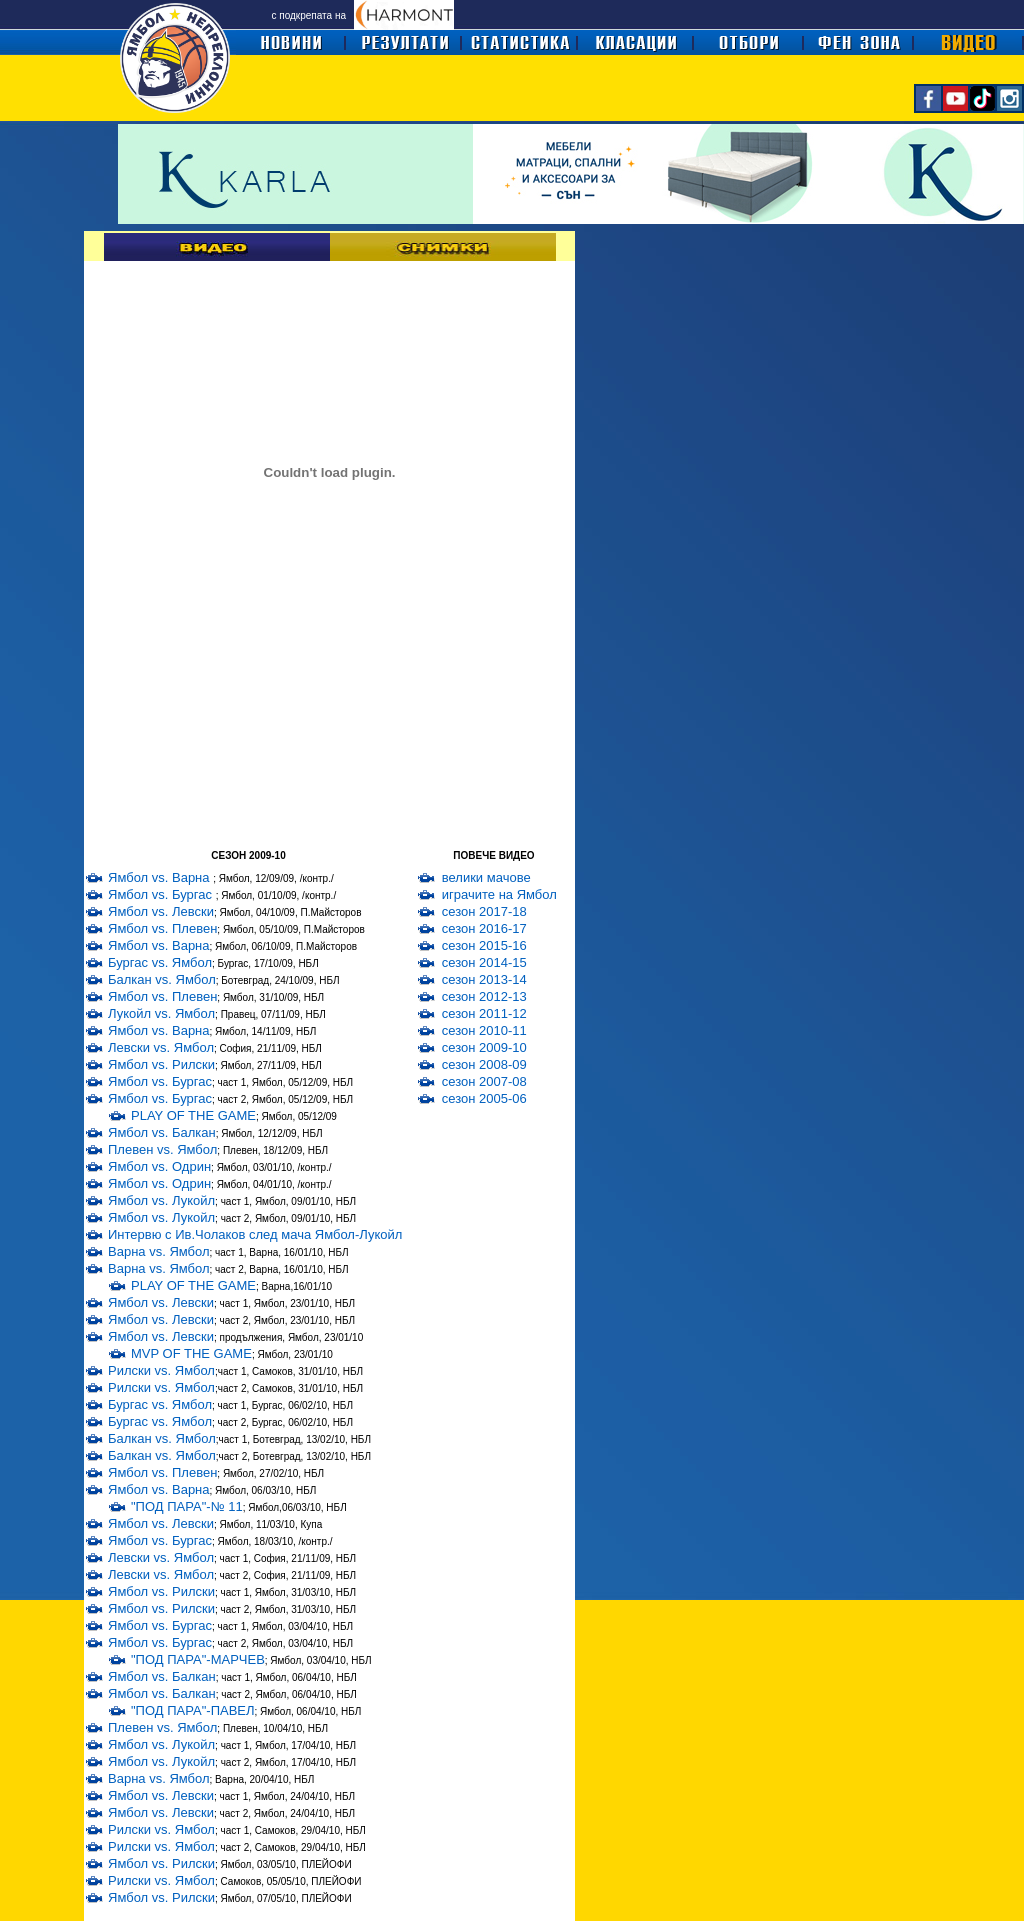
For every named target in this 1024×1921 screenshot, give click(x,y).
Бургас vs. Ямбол (160, 962)
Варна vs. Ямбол (159, 1251)
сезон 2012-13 (484, 996)
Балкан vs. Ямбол (162, 979)
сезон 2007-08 (484, 1081)
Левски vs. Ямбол (161, 1047)
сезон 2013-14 (484, 979)
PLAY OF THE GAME (193, 1115)
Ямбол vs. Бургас (162, 894)
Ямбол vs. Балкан (162, 1132)
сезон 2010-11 (484, 1030)
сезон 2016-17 (484, 928)
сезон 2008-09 (484, 1064)
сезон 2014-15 (484, 962)
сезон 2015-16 (484, 945)
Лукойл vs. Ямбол (161, 1013)
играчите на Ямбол (499, 894)
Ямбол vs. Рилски (161, 1064)
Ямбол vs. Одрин (159, 1166)
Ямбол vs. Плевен (162, 928)
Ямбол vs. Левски (161, 911)
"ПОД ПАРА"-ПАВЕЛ (193, 1710)
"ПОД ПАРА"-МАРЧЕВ (198, 1659)
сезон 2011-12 (484, 1013)
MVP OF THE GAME (191, 1353)
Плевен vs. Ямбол (162, 1149)
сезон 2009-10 (484, 1047)
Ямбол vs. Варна (160, 877)
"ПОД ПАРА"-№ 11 (187, 1506)
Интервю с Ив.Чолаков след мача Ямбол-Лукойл (255, 1234)
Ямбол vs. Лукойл (161, 1200)
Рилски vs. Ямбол (161, 1370)
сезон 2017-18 (484, 911)
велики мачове (486, 877)
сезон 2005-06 (484, 1098)
